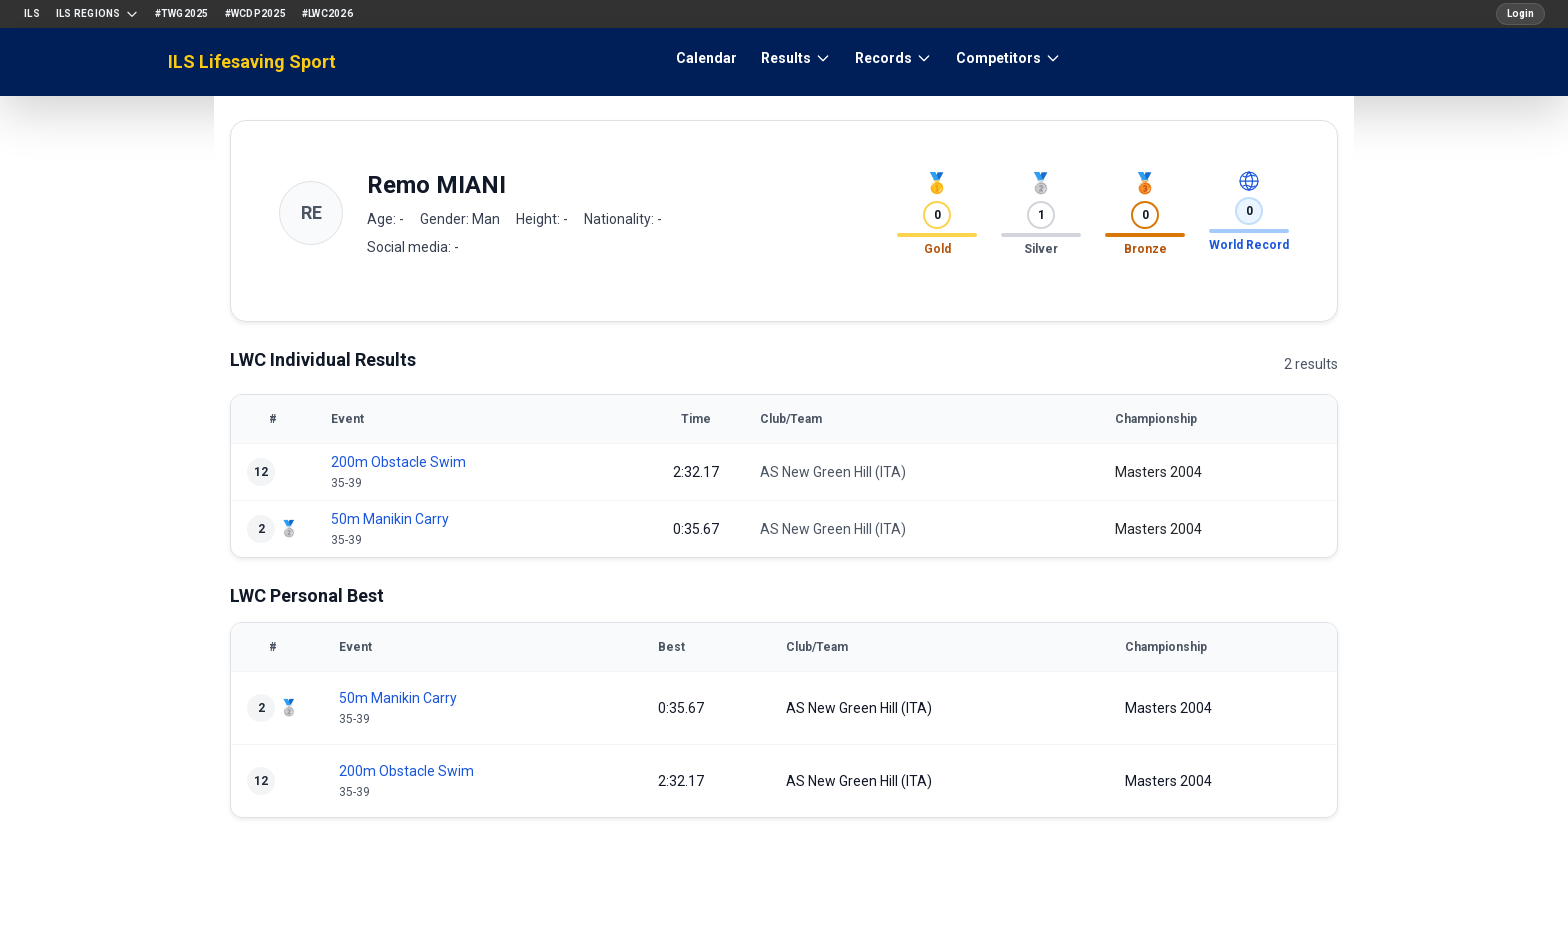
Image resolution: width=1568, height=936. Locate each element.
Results (796, 58)
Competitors (1008, 58)
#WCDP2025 (255, 13)
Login (1520, 13)
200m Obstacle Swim (398, 462)
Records (893, 58)
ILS (32, 13)
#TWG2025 (182, 13)
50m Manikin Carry (390, 519)
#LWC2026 (327, 13)
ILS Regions (97, 14)
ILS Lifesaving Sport (252, 61)
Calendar (706, 58)
